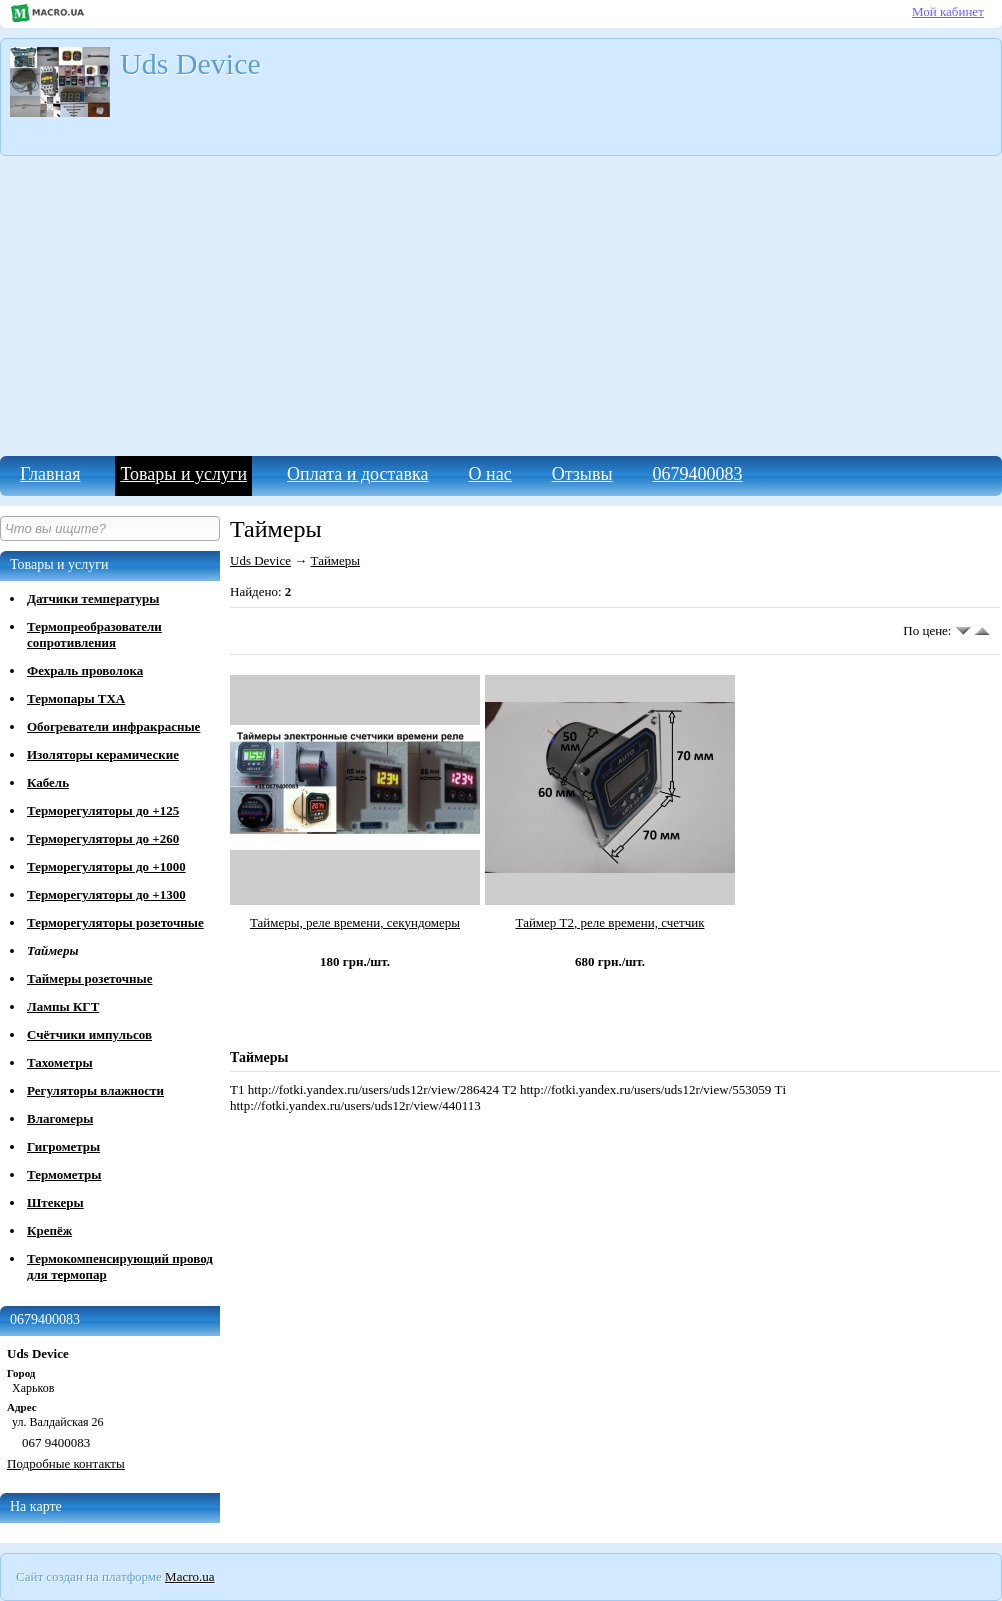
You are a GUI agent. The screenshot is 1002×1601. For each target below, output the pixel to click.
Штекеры (55, 1202)
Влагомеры (60, 1118)
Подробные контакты (66, 1463)
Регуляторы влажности (95, 1090)
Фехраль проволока (85, 670)
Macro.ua (189, 1576)
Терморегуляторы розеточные (115, 922)
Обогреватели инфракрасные (113, 726)
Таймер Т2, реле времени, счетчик (610, 922)
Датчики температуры (93, 598)
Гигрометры (63, 1146)
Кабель (48, 782)
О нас (490, 474)
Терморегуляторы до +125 (103, 810)
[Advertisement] (501, 306)
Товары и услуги (183, 474)
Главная (50, 474)
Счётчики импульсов (89, 1034)
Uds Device (260, 560)
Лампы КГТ (63, 1006)
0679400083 (698, 474)
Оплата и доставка (357, 474)
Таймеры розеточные (89, 978)
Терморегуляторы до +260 (103, 838)
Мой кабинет (948, 11)
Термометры (64, 1174)
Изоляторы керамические (103, 754)
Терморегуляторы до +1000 (106, 866)
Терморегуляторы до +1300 (106, 894)
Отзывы (582, 474)
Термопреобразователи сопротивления (94, 634)
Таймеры (52, 950)
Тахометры (60, 1062)
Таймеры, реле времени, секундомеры (355, 922)
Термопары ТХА (76, 698)
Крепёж (49, 1230)
